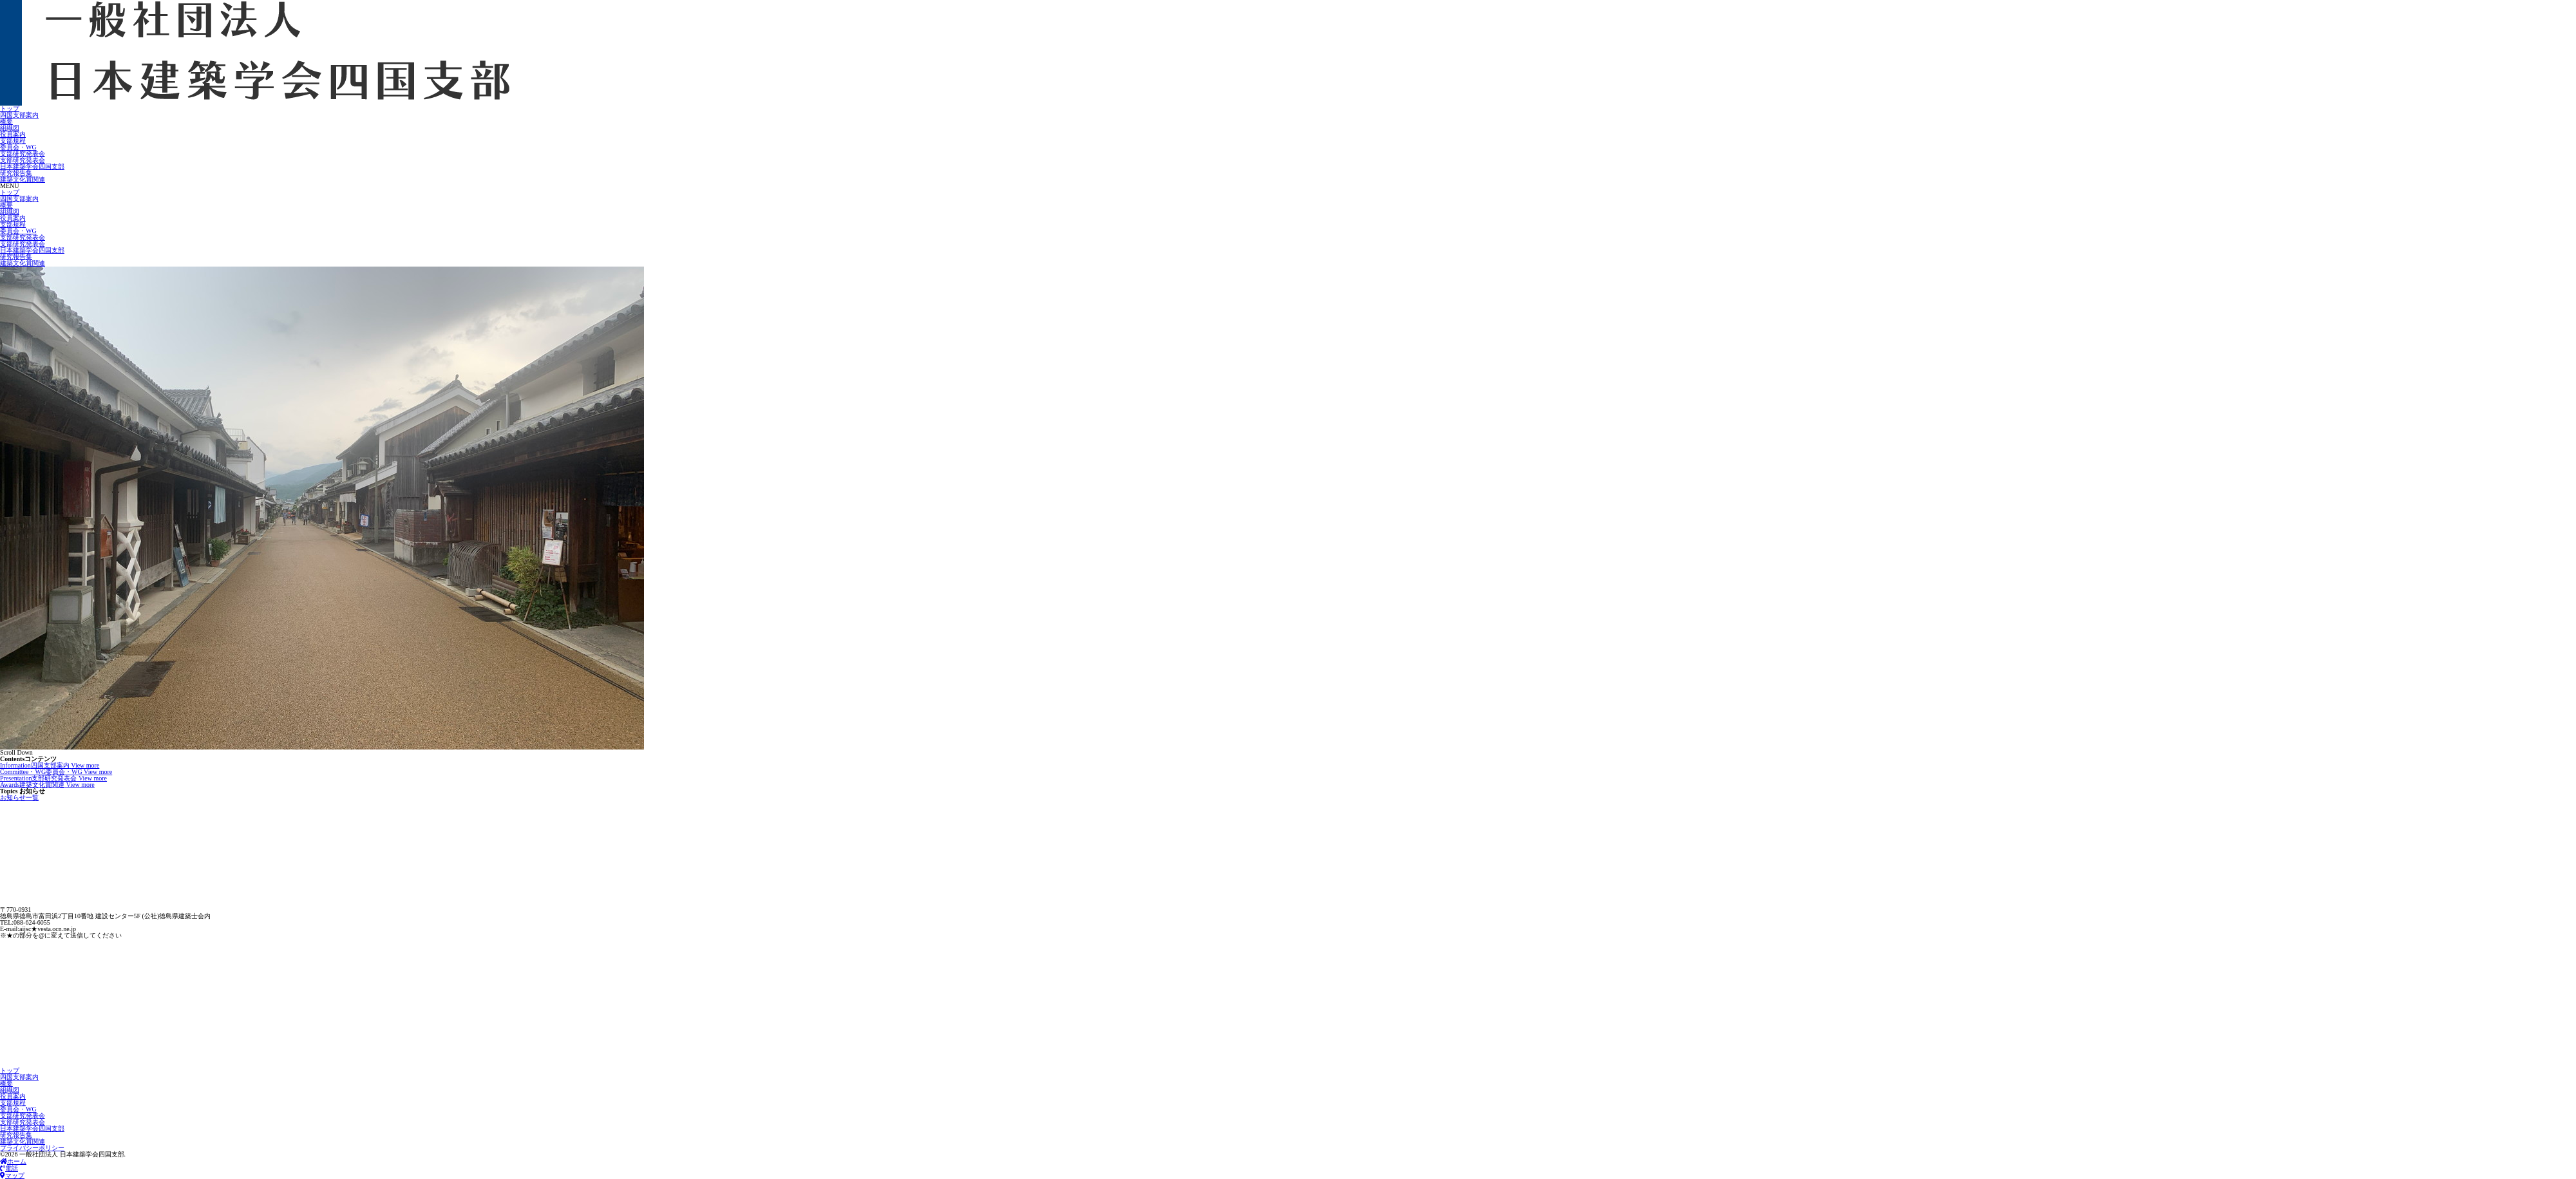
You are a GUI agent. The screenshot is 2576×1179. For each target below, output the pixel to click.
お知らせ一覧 (19, 797)
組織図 (9, 127)
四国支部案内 (19, 114)
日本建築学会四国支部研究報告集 (32, 169)
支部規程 (13, 140)
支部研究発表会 (22, 153)
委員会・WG (18, 147)
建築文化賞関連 (22, 179)
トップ (9, 108)
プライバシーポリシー (32, 1147)
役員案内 (13, 134)
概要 (6, 121)
